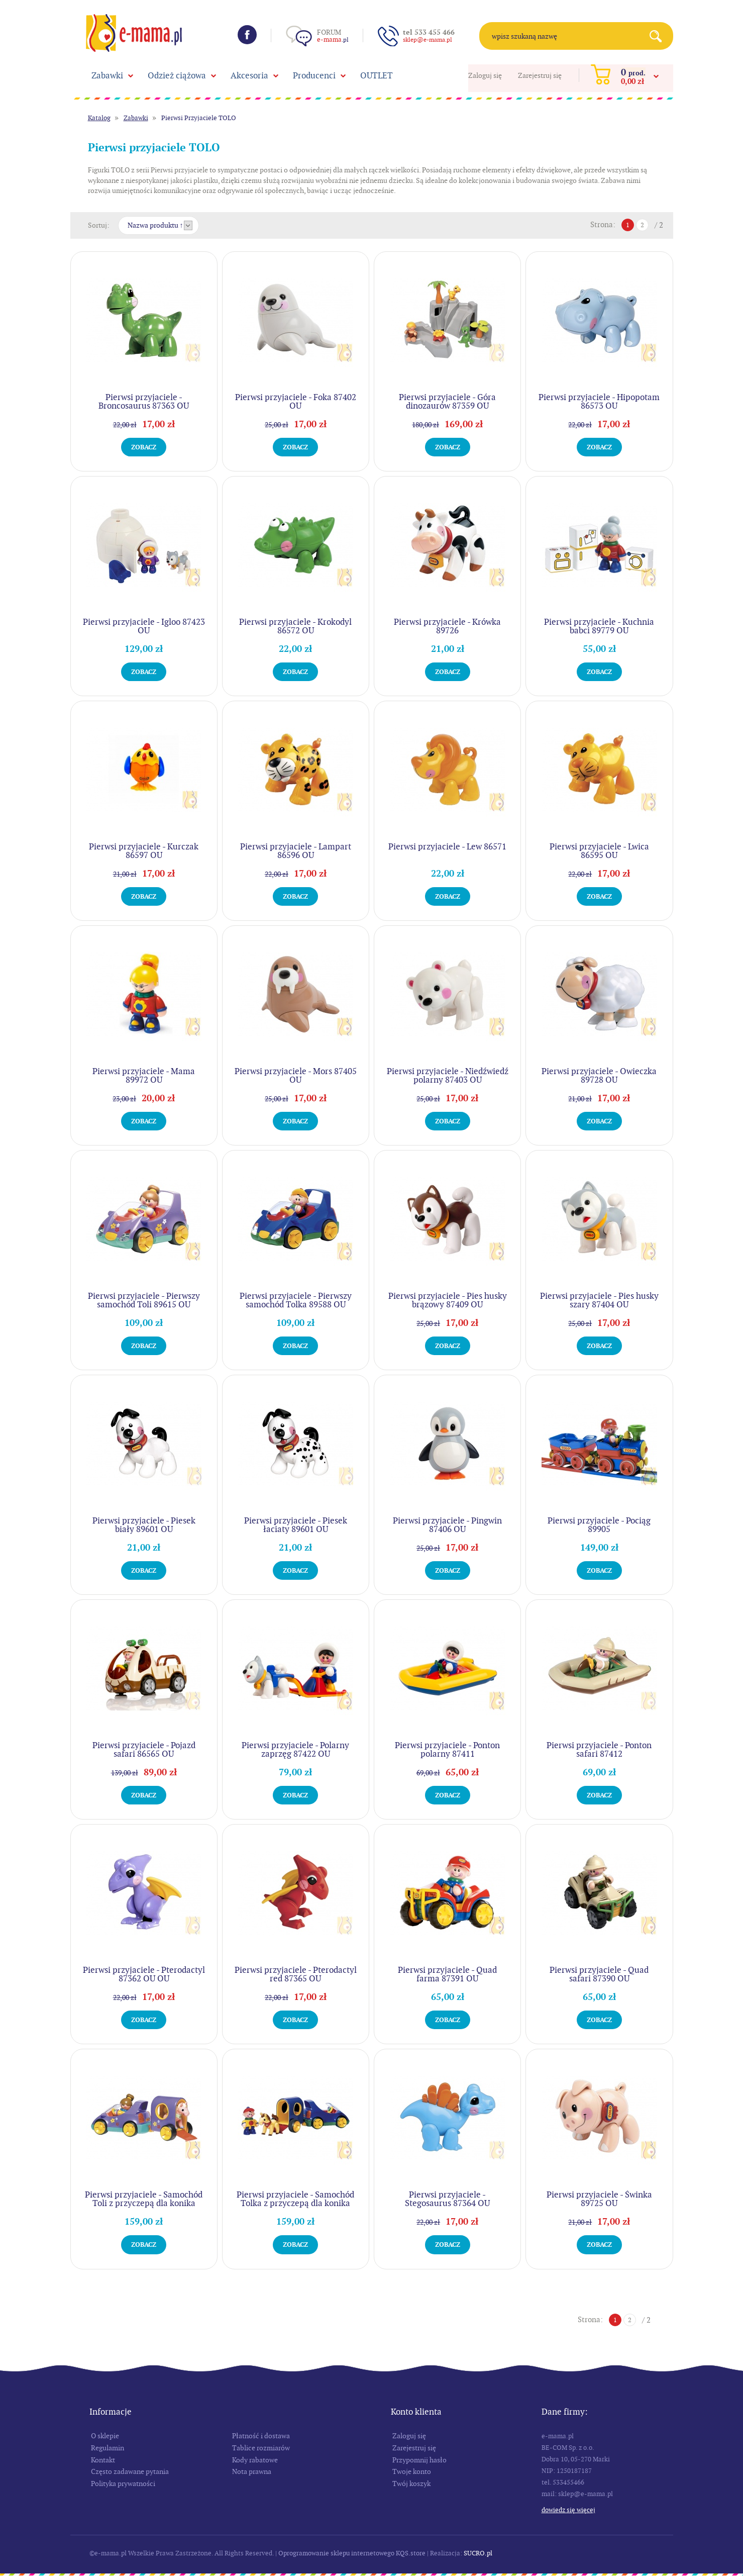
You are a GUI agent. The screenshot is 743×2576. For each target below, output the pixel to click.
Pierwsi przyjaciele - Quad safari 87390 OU (599, 1974)
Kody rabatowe (255, 2459)
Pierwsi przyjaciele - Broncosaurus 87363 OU (143, 401)
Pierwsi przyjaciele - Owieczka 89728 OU (599, 1075)
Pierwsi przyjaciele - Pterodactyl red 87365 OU (296, 1974)
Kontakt (103, 2459)
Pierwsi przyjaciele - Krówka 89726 (447, 626)
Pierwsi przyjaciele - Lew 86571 (447, 846)
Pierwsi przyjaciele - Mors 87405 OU (296, 1075)
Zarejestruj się (540, 75)
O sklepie (105, 2435)
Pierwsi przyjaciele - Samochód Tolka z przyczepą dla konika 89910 (295, 2203)
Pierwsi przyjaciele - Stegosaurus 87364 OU (447, 2199)
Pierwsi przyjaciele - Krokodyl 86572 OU (295, 626)
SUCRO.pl (478, 2553)
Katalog (99, 118)
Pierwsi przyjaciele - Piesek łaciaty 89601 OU (295, 1525)
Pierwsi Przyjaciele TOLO (198, 118)
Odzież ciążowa (177, 75)
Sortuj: (99, 225)
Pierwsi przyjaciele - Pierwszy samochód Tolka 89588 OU (296, 1300)
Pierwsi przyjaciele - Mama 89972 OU (143, 1075)
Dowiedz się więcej (568, 2510)
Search (659, 36)
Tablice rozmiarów (261, 2447)
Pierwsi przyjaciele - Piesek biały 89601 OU (143, 1525)
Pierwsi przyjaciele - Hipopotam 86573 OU (599, 401)
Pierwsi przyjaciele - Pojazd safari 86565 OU (143, 1749)
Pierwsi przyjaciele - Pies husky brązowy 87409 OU (447, 1300)
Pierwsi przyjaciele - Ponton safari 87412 (599, 1749)
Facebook (247, 34)
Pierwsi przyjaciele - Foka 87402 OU (295, 401)
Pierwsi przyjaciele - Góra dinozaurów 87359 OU (447, 401)
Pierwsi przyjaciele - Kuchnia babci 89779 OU (599, 626)
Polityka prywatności (123, 2483)
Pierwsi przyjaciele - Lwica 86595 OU (599, 851)
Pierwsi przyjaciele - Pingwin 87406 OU (447, 1525)
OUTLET (376, 75)
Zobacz (143, 447)
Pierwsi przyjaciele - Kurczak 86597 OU (143, 851)
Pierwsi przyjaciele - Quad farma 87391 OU (447, 1974)
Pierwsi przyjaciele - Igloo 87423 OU (144, 626)
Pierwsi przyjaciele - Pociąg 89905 (599, 1525)
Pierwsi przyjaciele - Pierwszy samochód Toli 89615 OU (144, 1300)
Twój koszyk (411, 2483)
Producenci (314, 75)
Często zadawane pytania (130, 2471)
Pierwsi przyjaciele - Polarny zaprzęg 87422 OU (295, 1749)
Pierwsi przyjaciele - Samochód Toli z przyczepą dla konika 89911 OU (143, 2203)
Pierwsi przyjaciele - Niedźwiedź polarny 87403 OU (447, 1075)
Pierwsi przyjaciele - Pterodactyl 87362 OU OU (144, 1974)
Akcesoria (249, 75)
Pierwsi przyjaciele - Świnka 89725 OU (599, 2199)
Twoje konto (411, 2471)
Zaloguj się (485, 75)
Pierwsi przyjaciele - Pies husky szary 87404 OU (599, 1300)
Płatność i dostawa (261, 2435)
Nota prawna (251, 2471)
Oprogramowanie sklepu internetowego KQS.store (352, 2553)
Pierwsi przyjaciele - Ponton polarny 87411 (447, 1749)
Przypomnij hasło (419, 2459)
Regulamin (107, 2447)
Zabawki (107, 75)
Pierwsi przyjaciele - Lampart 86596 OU (295, 851)
